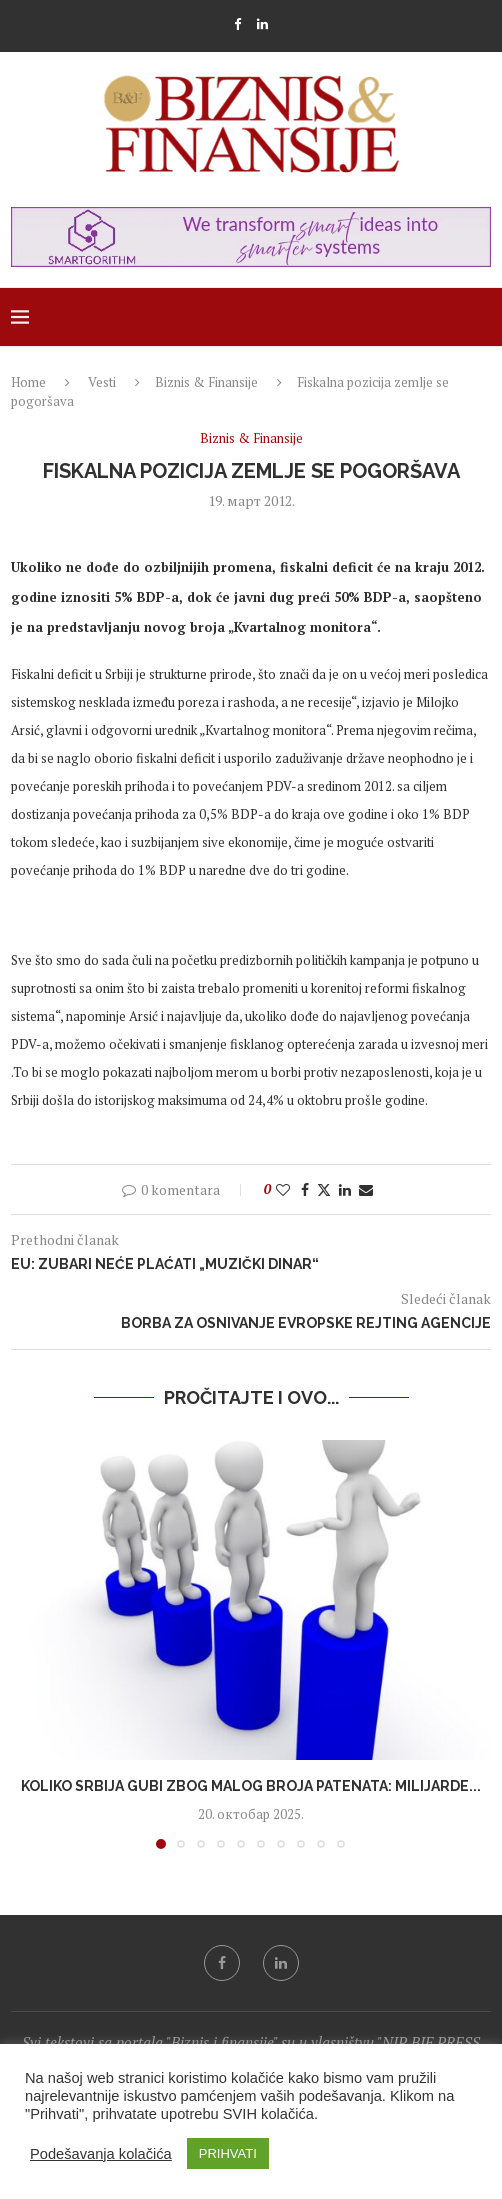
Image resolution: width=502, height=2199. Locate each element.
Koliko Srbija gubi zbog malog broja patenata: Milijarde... (251, 1786)
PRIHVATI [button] (228, 2153)
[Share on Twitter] (324, 1189)
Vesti (102, 382)
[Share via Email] (366, 1189)
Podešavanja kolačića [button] (101, 2154)
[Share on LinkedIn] (345, 1189)
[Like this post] (283, 1189)
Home (28, 382)
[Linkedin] (262, 24)
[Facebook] (237, 24)
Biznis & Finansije (206, 382)
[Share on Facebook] (305, 1189)
